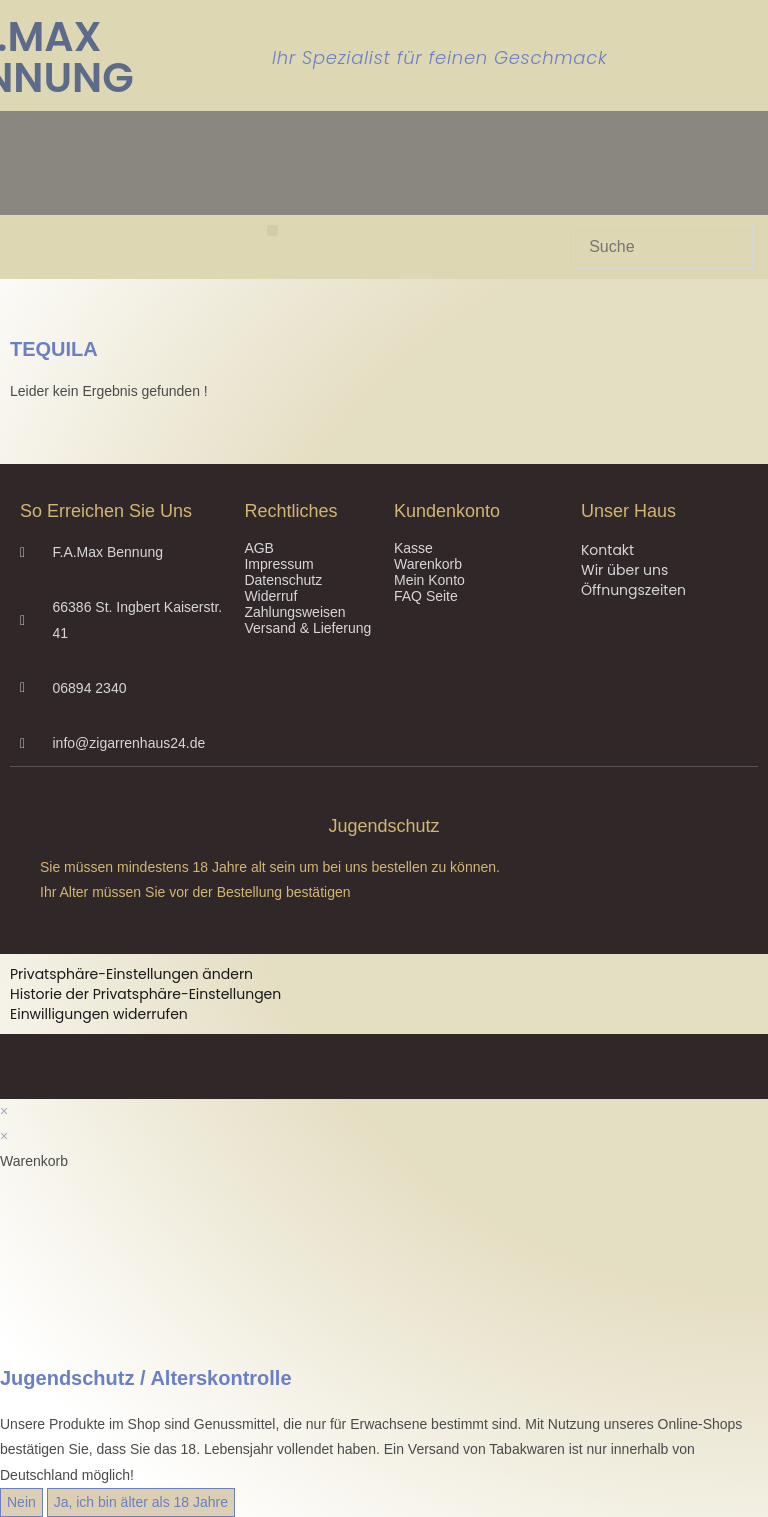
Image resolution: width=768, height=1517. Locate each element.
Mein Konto (429, 580)
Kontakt (607, 550)
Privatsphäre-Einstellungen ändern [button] (131, 974)
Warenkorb (428, 564)
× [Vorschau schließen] (4, 1111)
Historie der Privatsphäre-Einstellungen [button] (145, 994)
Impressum (278, 564)
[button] (272, 230)
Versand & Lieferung (307, 628)
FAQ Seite (426, 596)
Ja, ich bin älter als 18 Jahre (141, 1502)
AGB (259, 548)
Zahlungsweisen (294, 612)
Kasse (413, 548)
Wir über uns (624, 570)
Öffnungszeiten (633, 590)
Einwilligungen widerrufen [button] (99, 1014)
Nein (21, 1502)
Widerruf (270, 596)
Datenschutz (283, 580)
